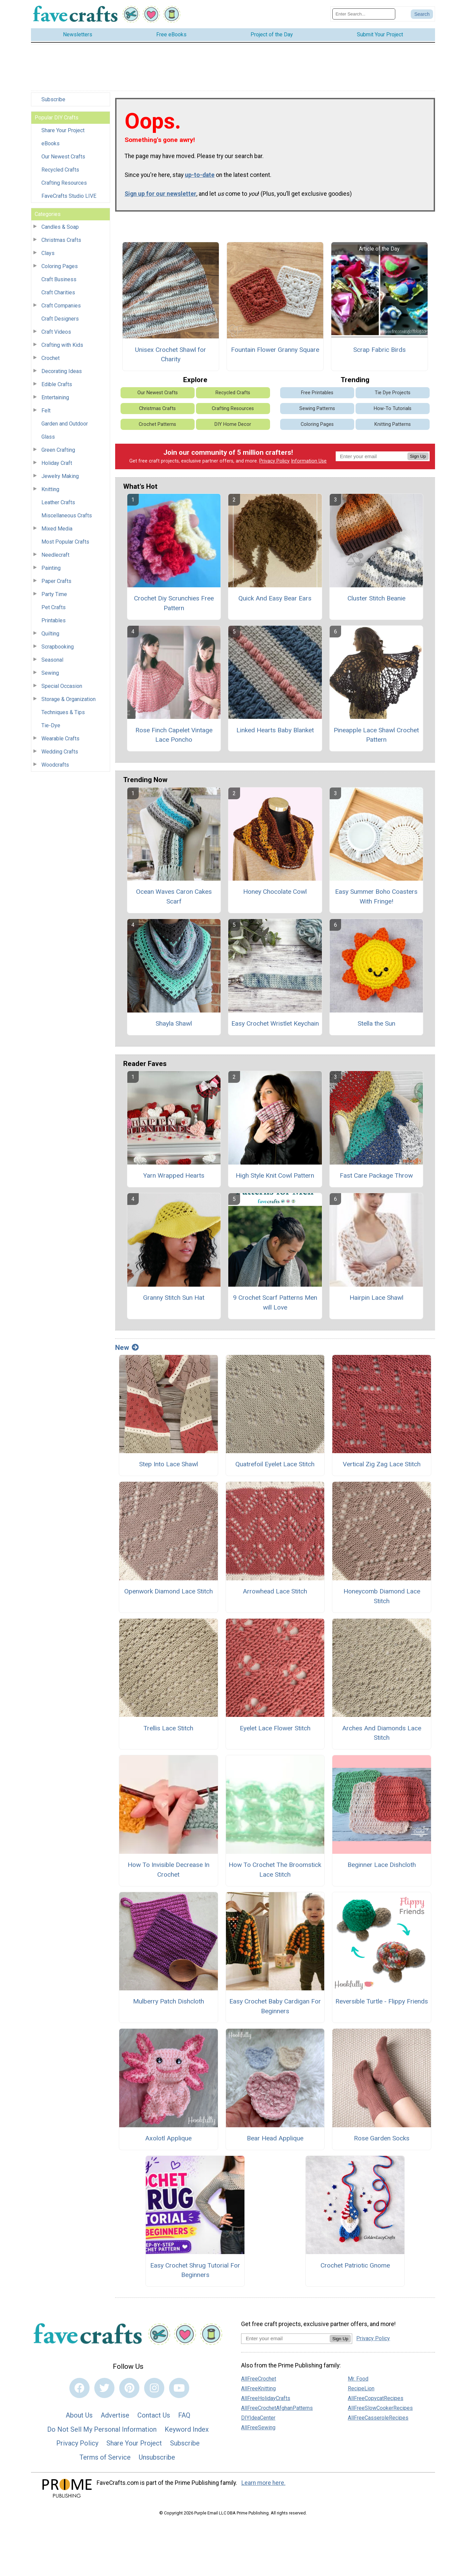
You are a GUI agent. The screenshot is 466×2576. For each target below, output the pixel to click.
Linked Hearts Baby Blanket (275, 730)
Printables (53, 620)
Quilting (50, 633)
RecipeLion (361, 2388)
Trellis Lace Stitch (168, 1728)
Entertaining (55, 397)
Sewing (50, 673)
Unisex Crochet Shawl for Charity (170, 354)
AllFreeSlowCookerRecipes (380, 2408)
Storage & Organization (68, 699)
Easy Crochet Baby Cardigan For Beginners (275, 2006)
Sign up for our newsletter (160, 193)
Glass (48, 437)
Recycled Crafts (60, 170)
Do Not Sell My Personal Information (102, 2429)
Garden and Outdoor (64, 423)
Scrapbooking (57, 646)
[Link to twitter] (104, 2388)
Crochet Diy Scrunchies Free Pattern (174, 603)
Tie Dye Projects (392, 393)
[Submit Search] (422, 14)
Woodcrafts (55, 765)
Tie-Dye (50, 725)
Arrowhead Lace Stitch (275, 1591)
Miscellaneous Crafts (66, 515)
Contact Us (153, 2415)
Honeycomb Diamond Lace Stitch (381, 1596)
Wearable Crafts (60, 738)
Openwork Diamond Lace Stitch (168, 1591)
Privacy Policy (274, 461)
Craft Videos (56, 332)
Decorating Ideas (61, 371)
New (127, 1348)
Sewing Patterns (317, 408)
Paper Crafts (56, 581)
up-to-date (199, 175)
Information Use (309, 461)
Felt (46, 410)
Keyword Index (187, 2429)
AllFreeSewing (258, 2427)
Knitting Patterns (392, 424)
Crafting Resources (64, 183)
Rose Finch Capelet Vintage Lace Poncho (173, 735)
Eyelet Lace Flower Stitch (275, 1728)
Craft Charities (58, 292)
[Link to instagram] (154, 2388)
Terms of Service (105, 2457)
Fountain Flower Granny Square (275, 350)
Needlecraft (55, 555)
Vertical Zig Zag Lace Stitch (382, 1464)
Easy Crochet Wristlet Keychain (275, 1023)
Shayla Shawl (174, 1023)
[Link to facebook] (79, 2388)
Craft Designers (60, 319)
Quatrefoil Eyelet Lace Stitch (274, 1464)
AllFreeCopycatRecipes (375, 2398)
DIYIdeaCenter (258, 2418)
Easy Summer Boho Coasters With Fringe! (376, 896)
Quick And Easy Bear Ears (274, 598)
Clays (48, 253)
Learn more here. (263, 2482)
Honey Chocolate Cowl (275, 891)
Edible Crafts (56, 384)
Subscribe (53, 99)
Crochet (50, 358)
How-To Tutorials (392, 408)
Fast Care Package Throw (376, 1175)
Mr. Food (358, 2379)
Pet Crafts (53, 607)
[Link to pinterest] (129, 2388)
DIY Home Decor (232, 424)
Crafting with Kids (62, 345)
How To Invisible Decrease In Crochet (168, 1869)
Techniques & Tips (63, 712)
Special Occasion (61, 686)
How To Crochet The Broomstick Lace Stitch (275, 1869)
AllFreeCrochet (258, 2379)
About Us (79, 2415)
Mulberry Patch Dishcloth (168, 2001)
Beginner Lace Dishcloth (381, 1865)
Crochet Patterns (157, 424)
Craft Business (58, 279)
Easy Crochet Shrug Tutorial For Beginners (195, 2270)
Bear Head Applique (275, 2138)
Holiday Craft (56, 463)
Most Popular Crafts (65, 542)
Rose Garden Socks (381, 2138)
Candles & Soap (60, 227)
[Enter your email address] (285, 2338)
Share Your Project (63, 130)
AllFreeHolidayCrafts (265, 2398)
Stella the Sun (376, 1023)
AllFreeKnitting (258, 2388)
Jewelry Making (60, 476)
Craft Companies (61, 305)
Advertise (115, 2415)
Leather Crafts (58, 502)
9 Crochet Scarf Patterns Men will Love (275, 1302)
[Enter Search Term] (363, 14)
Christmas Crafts (61, 240)
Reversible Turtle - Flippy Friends (381, 2001)
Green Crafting (58, 450)
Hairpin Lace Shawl (376, 1297)
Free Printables (317, 393)
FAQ (184, 2415)
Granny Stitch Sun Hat (173, 1297)
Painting (51, 568)
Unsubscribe (157, 2457)
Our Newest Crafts (63, 156)
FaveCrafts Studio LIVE (68, 196)
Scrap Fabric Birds (379, 350)
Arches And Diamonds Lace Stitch (381, 1733)
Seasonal (52, 660)
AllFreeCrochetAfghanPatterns (277, 2408)
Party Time (54, 594)
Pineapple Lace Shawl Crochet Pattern (376, 735)
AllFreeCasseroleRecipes (378, 2418)
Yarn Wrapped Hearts (173, 1175)
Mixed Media (56, 528)
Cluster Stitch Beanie (376, 598)
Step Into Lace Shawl (168, 1464)
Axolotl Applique (168, 2138)
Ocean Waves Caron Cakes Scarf (174, 896)
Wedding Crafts (59, 751)
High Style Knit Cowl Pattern (275, 1175)
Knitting (50, 489)
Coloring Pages (59, 266)
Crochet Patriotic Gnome (355, 2265)
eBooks (50, 143)
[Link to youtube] (179, 2388)
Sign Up (418, 456)
